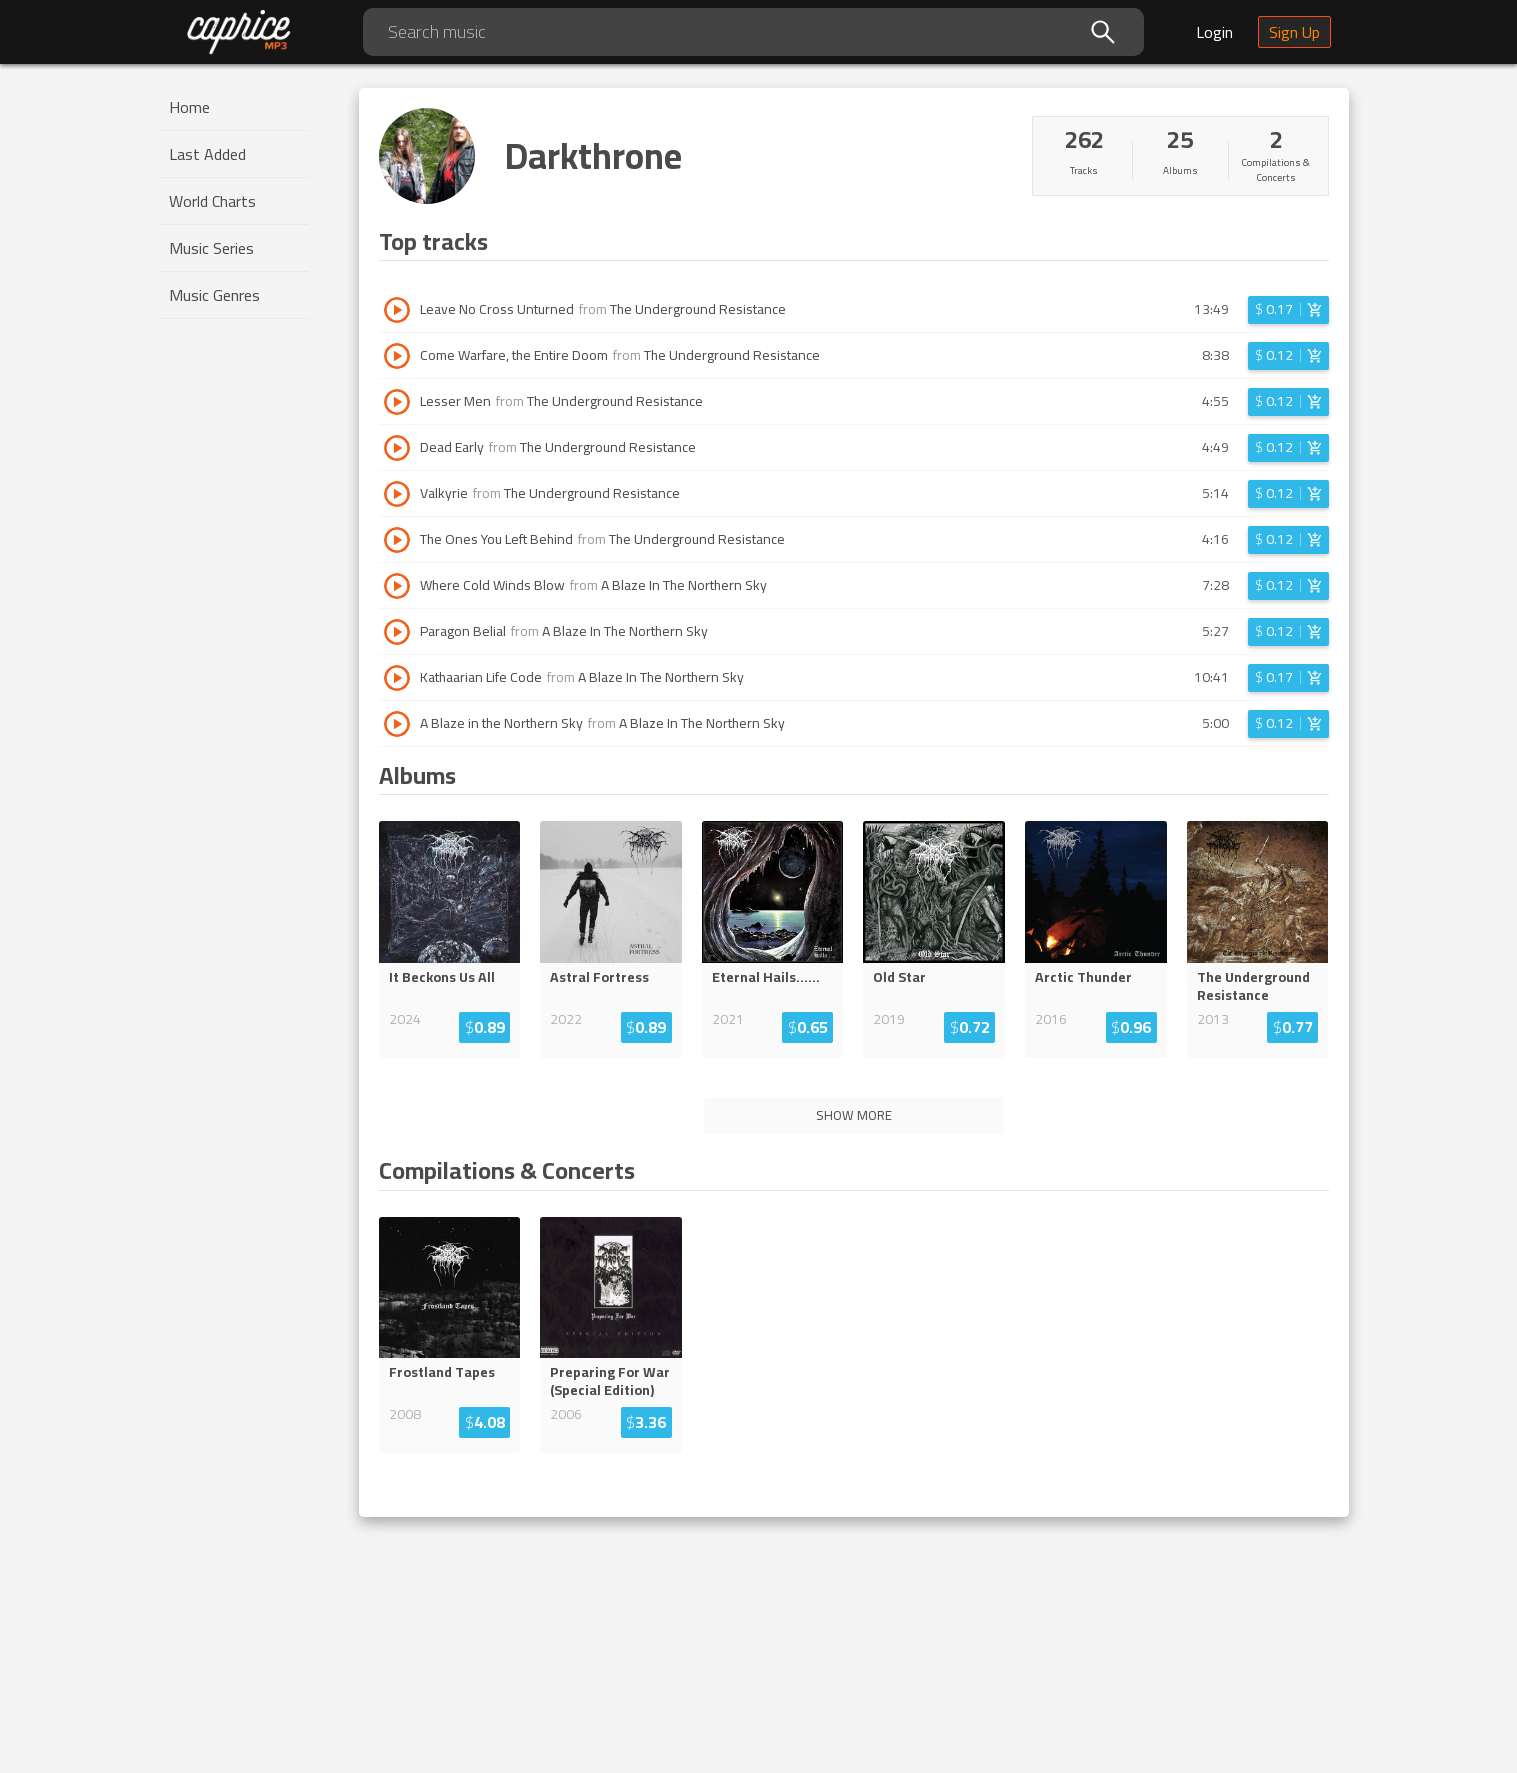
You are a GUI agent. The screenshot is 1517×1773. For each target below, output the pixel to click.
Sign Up (1294, 32)
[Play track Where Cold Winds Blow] (397, 586)
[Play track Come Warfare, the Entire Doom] (397, 356)
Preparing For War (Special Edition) (610, 1381)
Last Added (207, 154)
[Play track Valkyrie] (397, 494)
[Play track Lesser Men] (397, 402)
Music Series (211, 248)
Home (189, 107)
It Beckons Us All (442, 977)
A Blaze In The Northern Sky (684, 585)
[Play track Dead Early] (397, 448)
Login (1214, 32)
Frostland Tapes (442, 1372)
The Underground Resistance (698, 309)
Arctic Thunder (1083, 977)
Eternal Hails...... (766, 977)
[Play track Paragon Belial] (397, 632)
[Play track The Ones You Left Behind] (397, 540)
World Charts (212, 201)
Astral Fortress (599, 977)
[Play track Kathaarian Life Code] (397, 678)
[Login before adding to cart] (1288, 310)
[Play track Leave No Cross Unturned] (397, 310)
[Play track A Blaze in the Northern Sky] (397, 724)
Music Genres (214, 295)
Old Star (899, 977)
